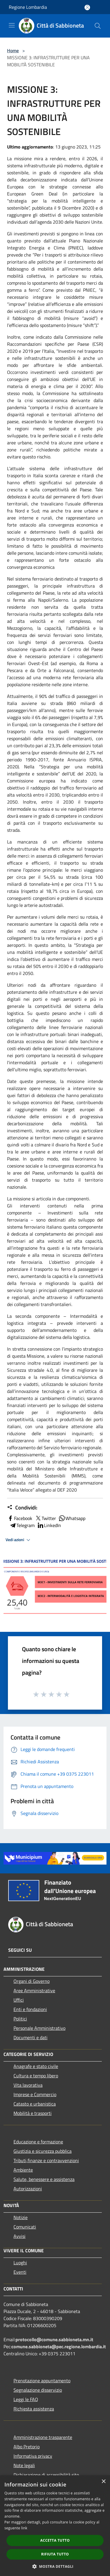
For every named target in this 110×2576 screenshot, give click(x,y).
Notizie (20, 2217)
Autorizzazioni (27, 2188)
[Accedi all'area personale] (87, 7)
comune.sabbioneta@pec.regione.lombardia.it (58, 2346)
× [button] (103, 2481)
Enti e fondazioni (30, 2009)
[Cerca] (97, 25)
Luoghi (20, 2262)
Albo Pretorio (26, 2446)
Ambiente (23, 2169)
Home (13, 50)
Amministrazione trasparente (42, 2437)
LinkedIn (49, 1525)
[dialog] (55, 2525)
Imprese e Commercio (34, 2094)
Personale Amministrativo (39, 2028)
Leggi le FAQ (25, 2399)
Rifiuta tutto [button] (55, 2554)
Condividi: (22, 1508)
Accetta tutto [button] (55, 2540)
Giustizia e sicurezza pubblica (42, 2151)
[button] (55, 2566)
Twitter (45, 1518)
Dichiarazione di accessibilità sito (46, 2474)
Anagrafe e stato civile (35, 2066)
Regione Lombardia (28, 7)
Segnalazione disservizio (37, 2389)
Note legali (24, 2465)
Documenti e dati (30, 2037)
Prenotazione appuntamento (41, 2380)
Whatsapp (71, 1518)
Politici (20, 2018)
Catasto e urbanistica (34, 2103)
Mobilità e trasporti (32, 2113)
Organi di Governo (31, 1981)
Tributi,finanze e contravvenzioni (46, 2160)
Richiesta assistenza (33, 2408)
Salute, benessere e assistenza (44, 2179)
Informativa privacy (32, 2455)
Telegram (22, 1525)
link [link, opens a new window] (24, 2528)
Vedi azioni (19, 1539)
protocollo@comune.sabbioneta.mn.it (54, 2339)
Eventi (19, 2271)
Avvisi (19, 2236)
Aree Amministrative (34, 1990)
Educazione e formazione (38, 2141)
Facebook (19, 1518)
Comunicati (24, 2226)
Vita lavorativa (28, 2085)
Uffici (18, 1999)
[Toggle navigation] (11, 25)
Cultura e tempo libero (35, 2075)
